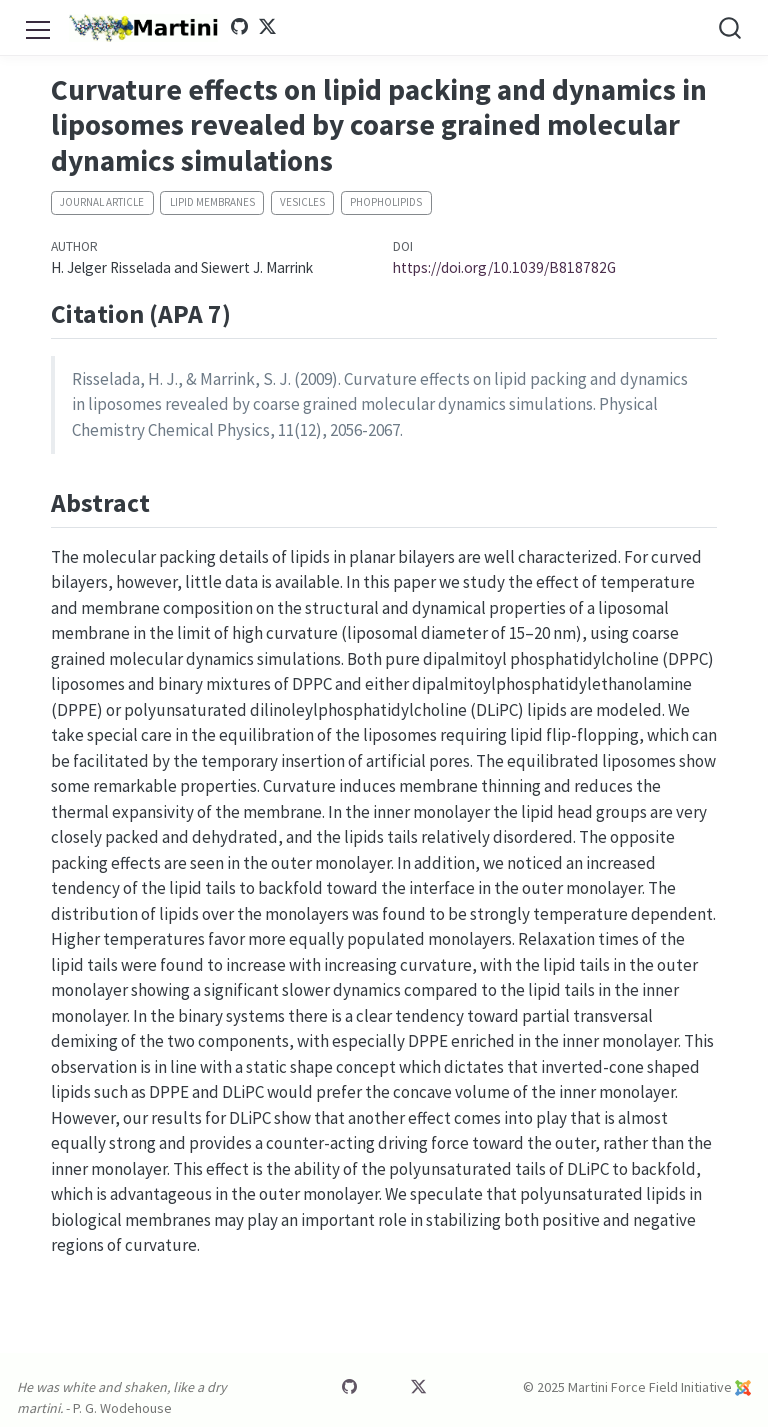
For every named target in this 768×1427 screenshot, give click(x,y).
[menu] (37, 27)
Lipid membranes (212, 202)
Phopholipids (386, 202)
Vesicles (302, 202)
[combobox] (731, 27)
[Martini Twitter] (268, 27)
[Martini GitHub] (239, 27)
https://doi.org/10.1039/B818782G (504, 267)
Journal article (102, 202)
